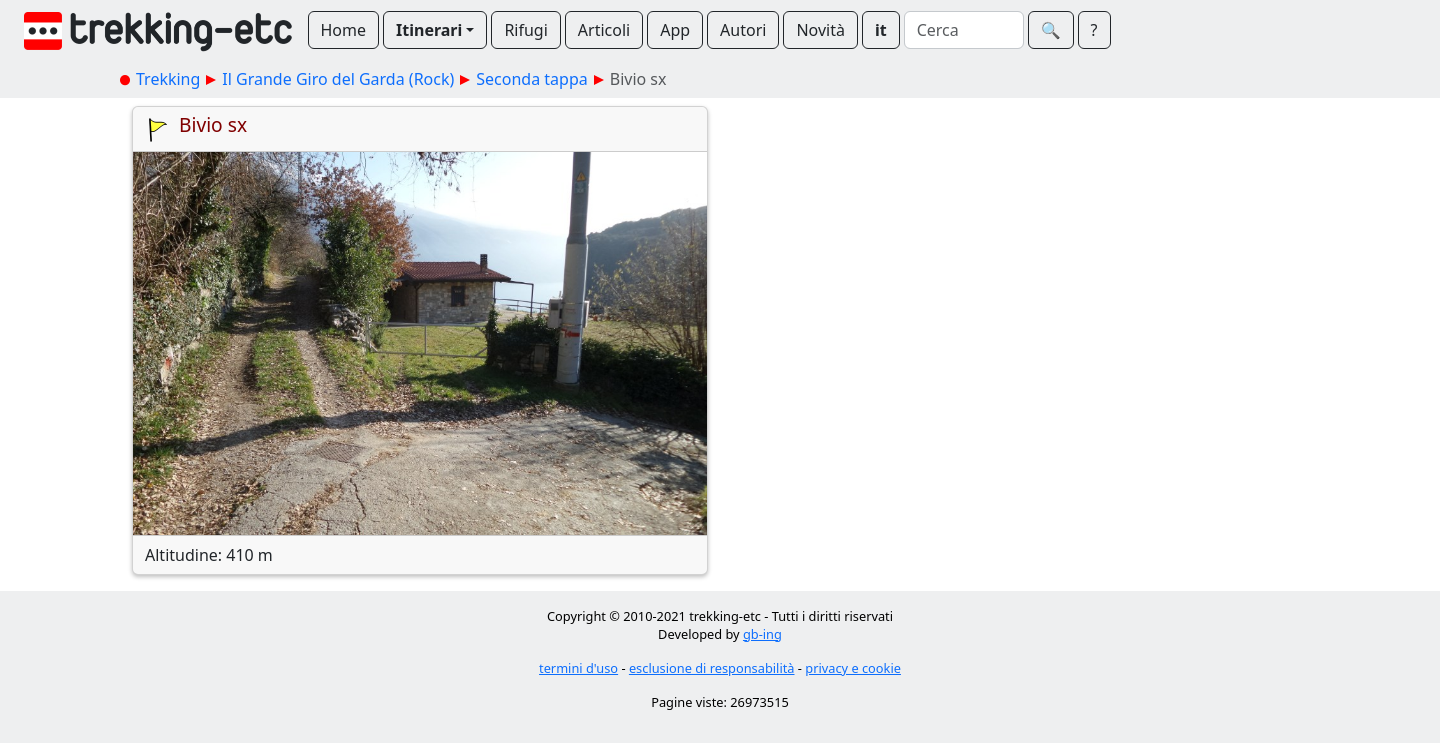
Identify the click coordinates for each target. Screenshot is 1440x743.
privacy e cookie (853, 668)
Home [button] (344, 30)
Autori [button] (743, 30)
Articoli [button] (604, 30)
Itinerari (429, 30)
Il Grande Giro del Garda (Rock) (338, 79)
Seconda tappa (531, 79)
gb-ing (762, 634)
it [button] (881, 30)
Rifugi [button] (525, 30)
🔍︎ (1051, 30)
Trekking (168, 79)
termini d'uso (578, 668)
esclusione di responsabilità (712, 668)
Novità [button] (820, 30)
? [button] (1094, 30)
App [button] (675, 30)
